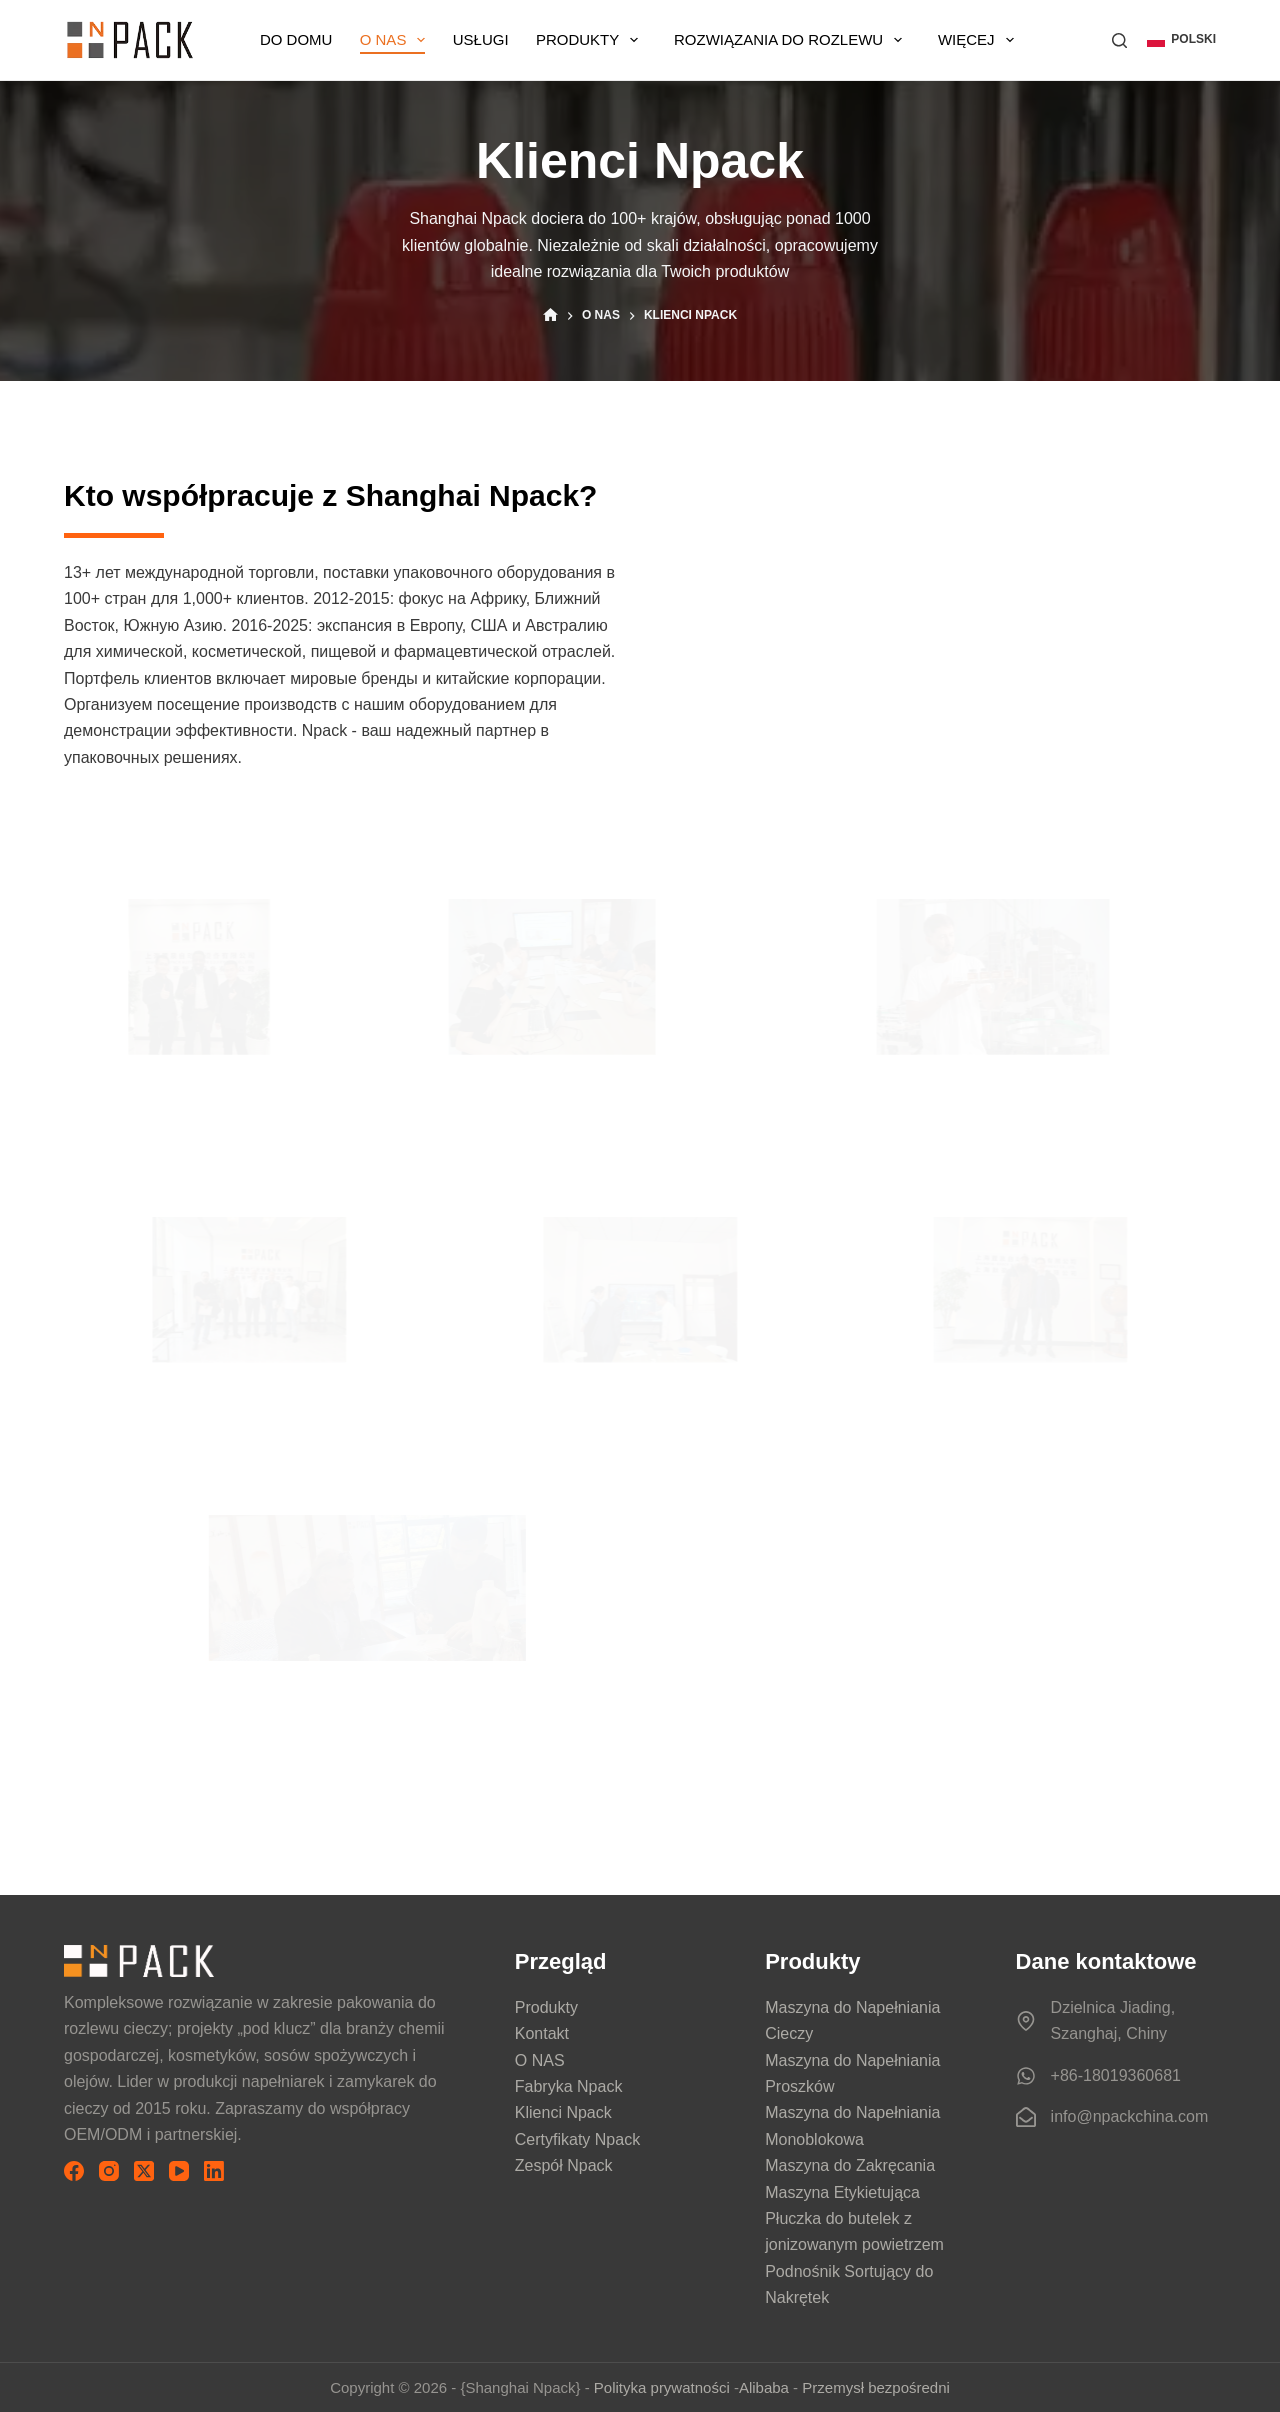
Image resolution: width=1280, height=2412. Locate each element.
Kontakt (542, 2033)
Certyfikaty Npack (577, 2139)
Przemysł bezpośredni (876, 2387)
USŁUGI (499, 39)
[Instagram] (109, 2171)
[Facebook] (74, 2171)
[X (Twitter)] (144, 2171)
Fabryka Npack (569, 2086)
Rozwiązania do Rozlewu (812, 40)
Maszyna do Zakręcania (850, 2165)
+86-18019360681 (1116, 2075)
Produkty (614, 40)
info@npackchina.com (1130, 2116)
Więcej (997, 40)
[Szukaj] (1119, 40)
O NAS (410, 40)
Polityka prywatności (662, 2387)
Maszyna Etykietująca (842, 2192)
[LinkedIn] (214, 2171)
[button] (1181, 40)
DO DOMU (304, 39)
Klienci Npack (563, 2112)
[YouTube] (179, 2171)
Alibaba (764, 2387)
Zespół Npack (564, 2165)
